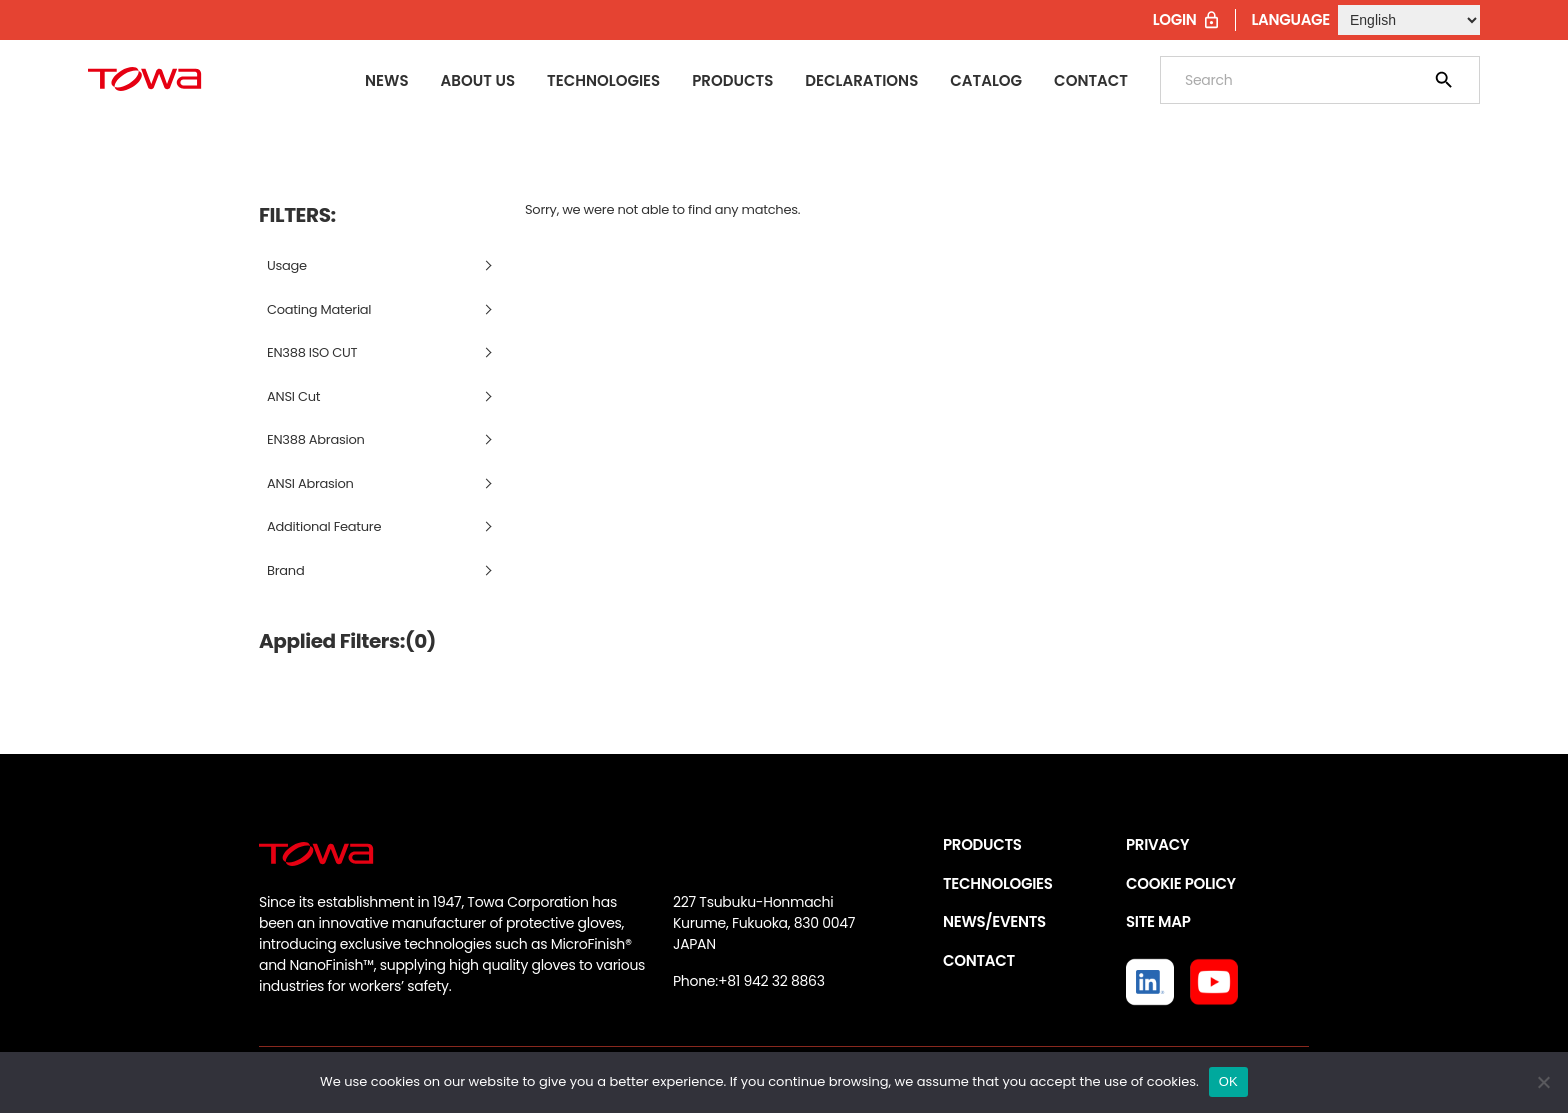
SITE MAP (1158, 921)
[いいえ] (1543, 1082)
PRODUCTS (982, 844)
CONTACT (979, 960)
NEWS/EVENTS (994, 921)
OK (1228, 1081)
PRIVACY (1157, 844)
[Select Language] (1409, 20)
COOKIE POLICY (1181, 883)
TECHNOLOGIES (998, 883)
